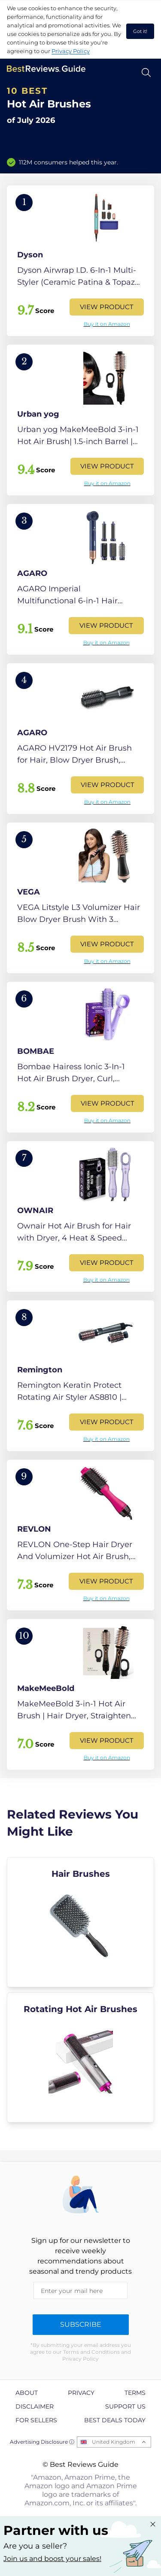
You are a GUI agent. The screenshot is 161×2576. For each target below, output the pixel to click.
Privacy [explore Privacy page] (81, 2393)
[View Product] (80, 260)
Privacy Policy (71, 51)
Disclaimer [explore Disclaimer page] (34, 2406)
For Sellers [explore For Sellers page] (36, 2420)
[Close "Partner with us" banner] (153, 2524)
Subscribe (80, 2324)
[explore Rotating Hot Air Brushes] (80, 2057)
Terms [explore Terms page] (135, 2393)
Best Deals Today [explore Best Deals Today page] (115, 2420)
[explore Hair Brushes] (80, 1922)
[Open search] (146, 72)
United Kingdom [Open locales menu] (113, 2442)
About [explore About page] (26, 2393)
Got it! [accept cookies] (140, 31)
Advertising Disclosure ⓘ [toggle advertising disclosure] (42, 2442)
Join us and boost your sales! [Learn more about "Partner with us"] (52, 2559)
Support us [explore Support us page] (125, 2406)
